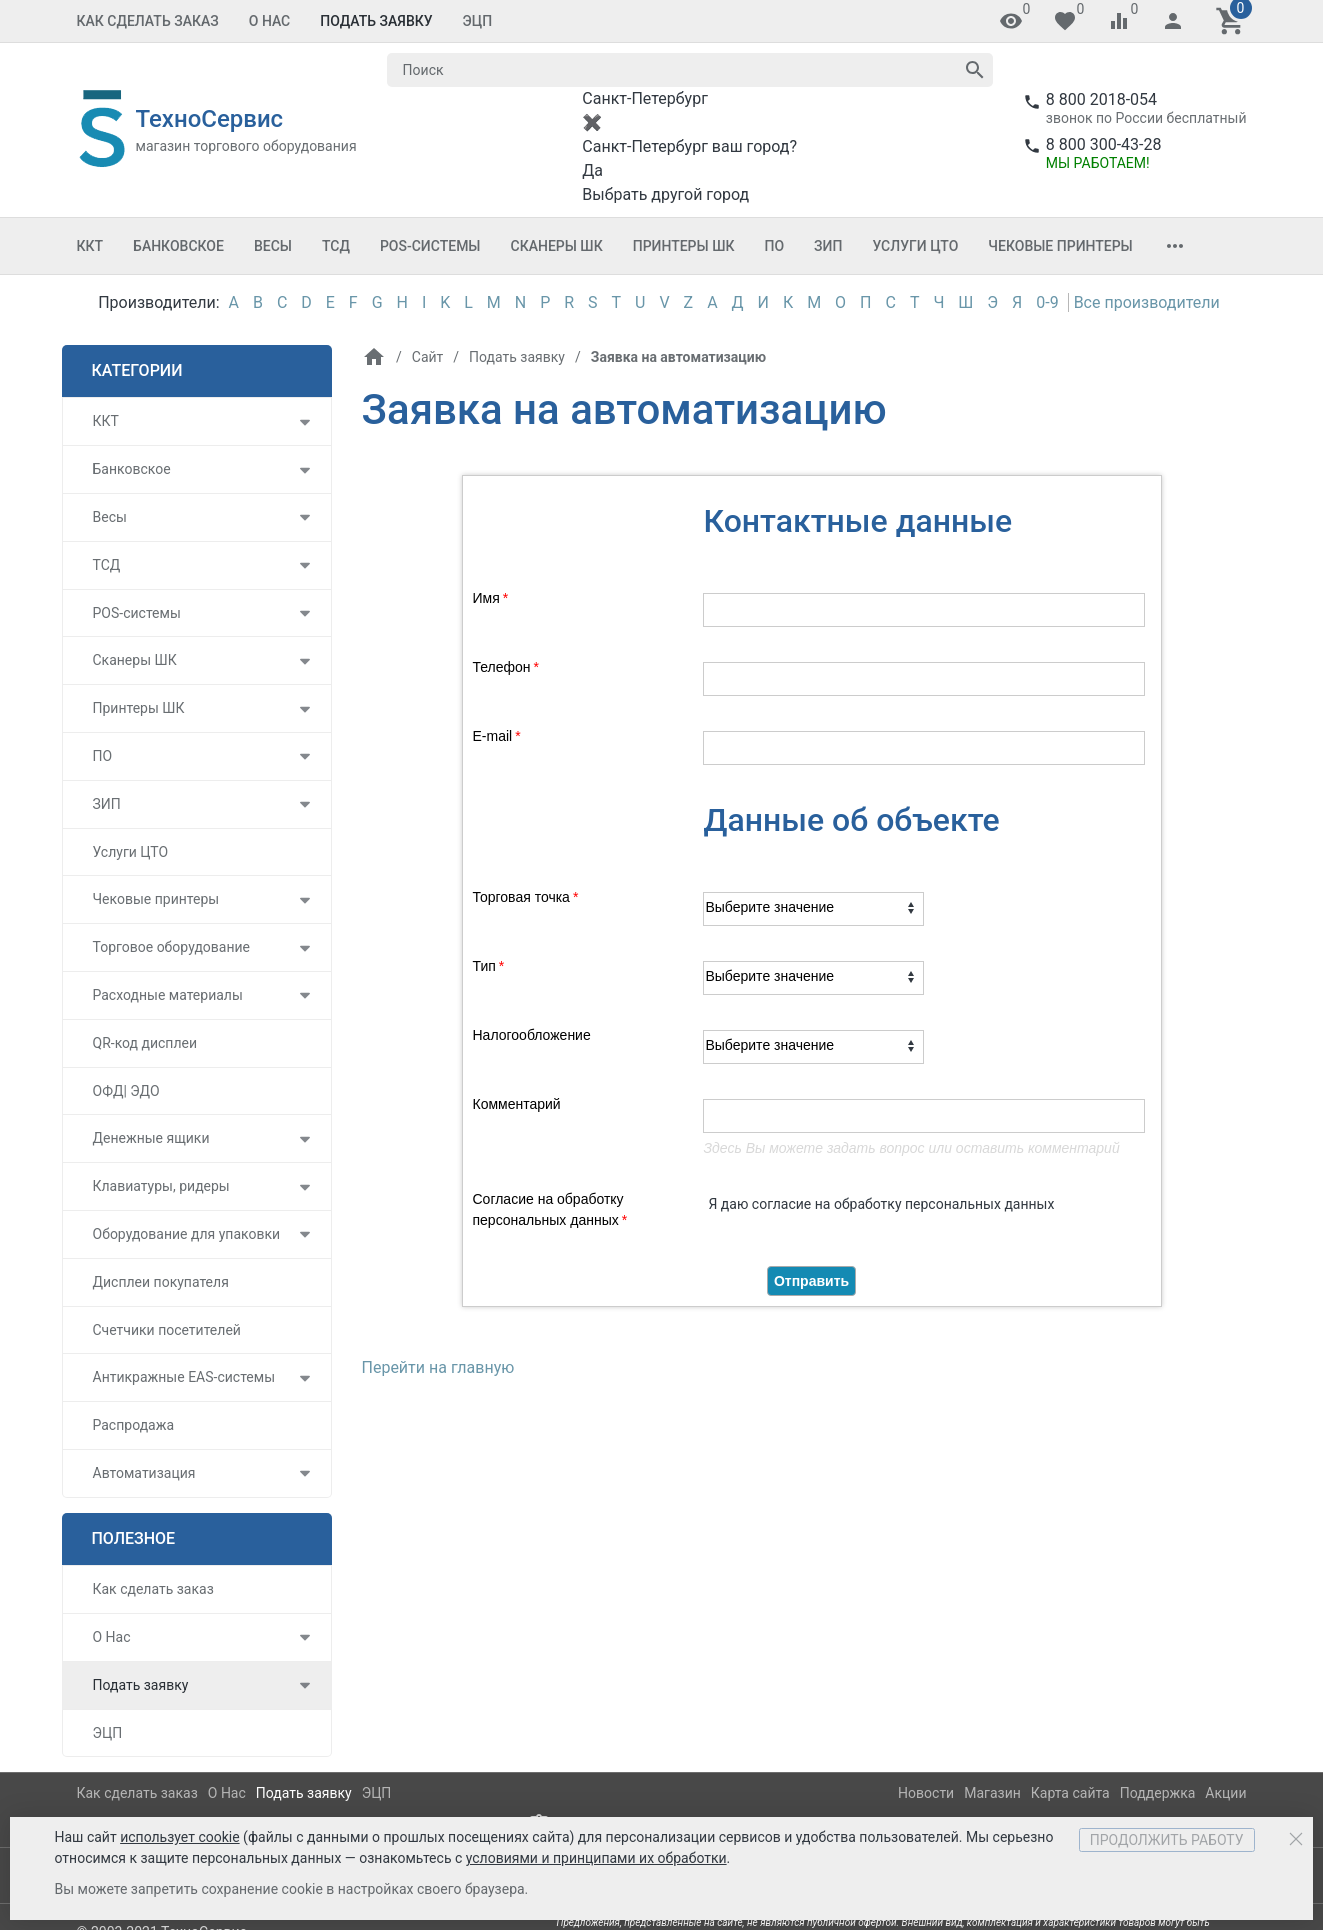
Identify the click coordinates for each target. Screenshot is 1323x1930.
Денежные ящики (151, 1138)
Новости (926, 1793)
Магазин (992, 1793)
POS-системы (430, 246)
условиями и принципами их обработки (596, 1858)
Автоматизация (144, 1473)
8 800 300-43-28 (1104, 144)
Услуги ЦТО (915, 246)
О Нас (270, 21)
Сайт (427, 357)
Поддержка (1158, 1793)
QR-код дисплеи (145, 1043)
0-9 (1047, 302)
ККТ (90, 246)
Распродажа (134, 1425)
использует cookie (179, 1837)
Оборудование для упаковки (187, 1234)
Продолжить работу (1167, 1840)
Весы (273, 246)
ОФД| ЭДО (126, 1091)
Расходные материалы (168, 995)
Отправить (811, 1281)
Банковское (178, 246)
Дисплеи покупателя (161, 1282)
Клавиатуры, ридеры (161, 1186)
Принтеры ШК (684, 246)
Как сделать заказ (148, 21)
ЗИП (828, 246)
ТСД (336, 246)
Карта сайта (1070, 1793)
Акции (1225, 1793)
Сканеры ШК (557, 246)
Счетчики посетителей (167, 1330)
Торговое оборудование (172, 947)
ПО (775, 246)
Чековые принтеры (1060, 246)
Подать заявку (376, 21)
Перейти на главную (438, 1367)
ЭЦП (478, 21)
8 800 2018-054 (1101, 99)
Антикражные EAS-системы (184, 1377)
